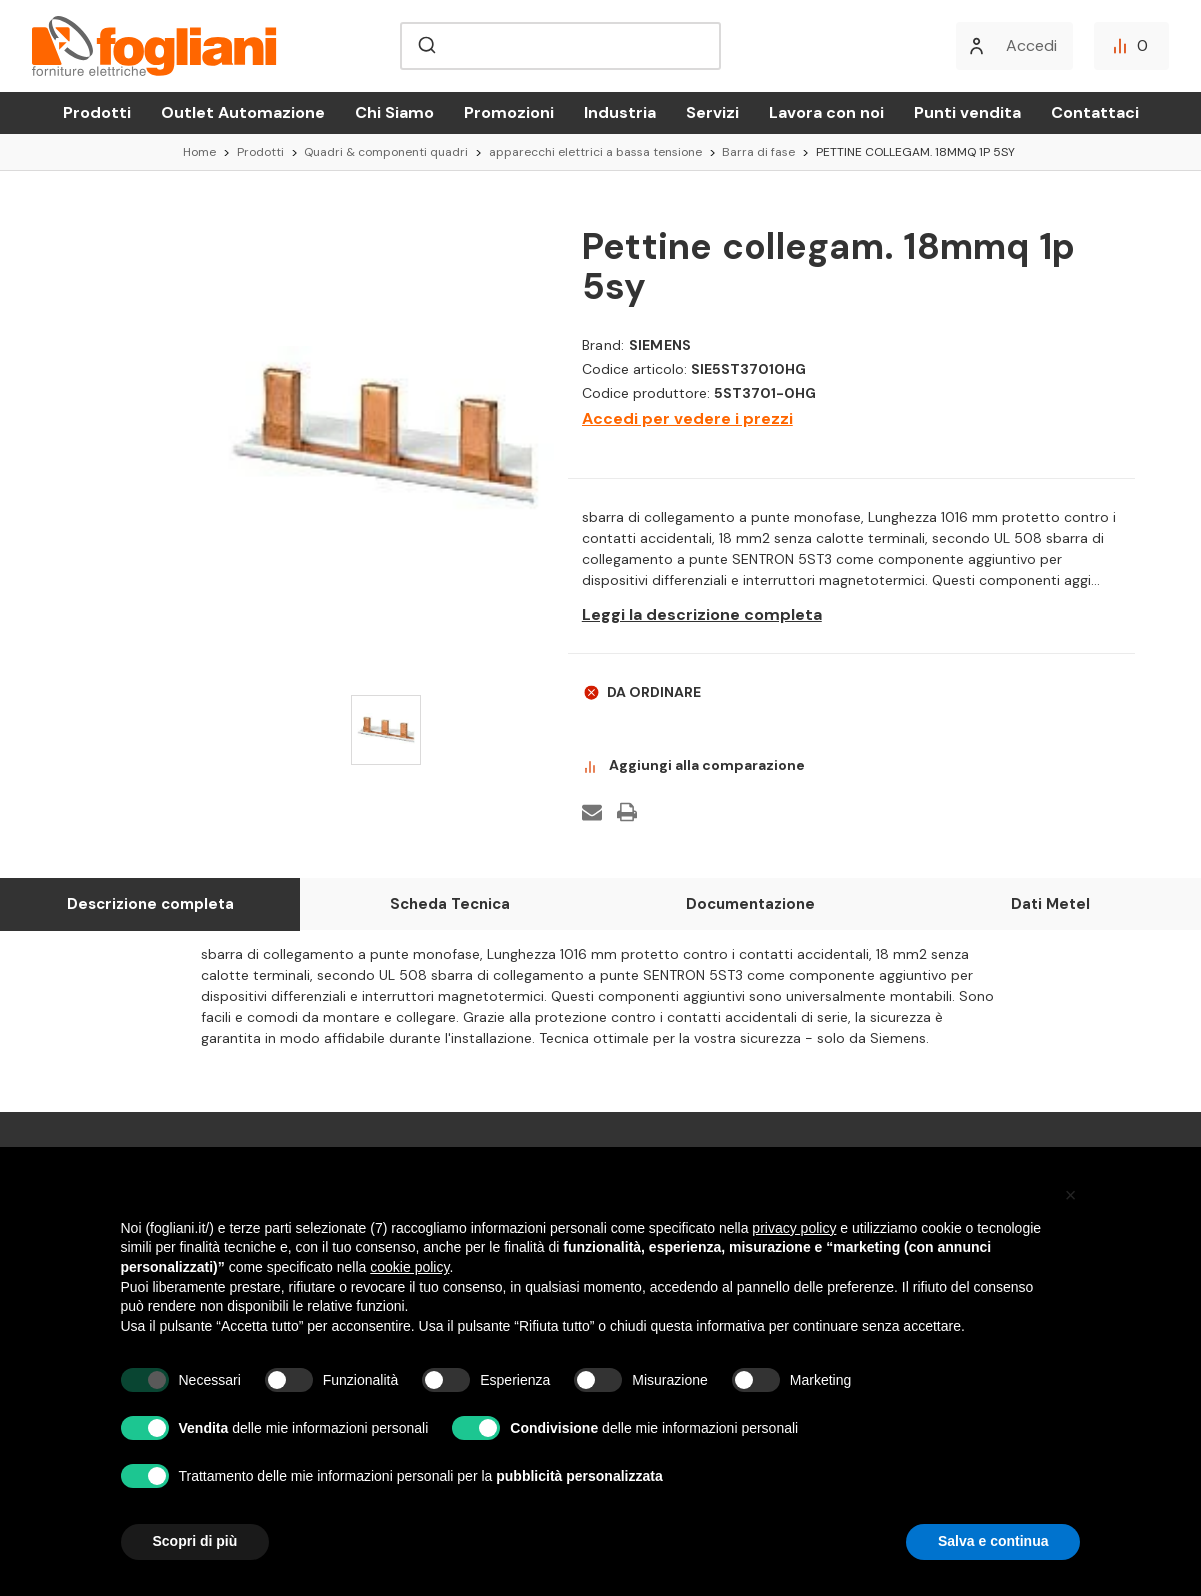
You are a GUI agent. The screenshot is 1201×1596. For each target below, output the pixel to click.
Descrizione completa (150, 904)
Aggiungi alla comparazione (693, 766)
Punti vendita (967, 112)
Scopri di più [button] (195, 1541)
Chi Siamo (394, 112)
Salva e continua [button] (993, 1541)
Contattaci (1095, 112)
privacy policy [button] (794, 1228)
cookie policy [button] (409, 1267)
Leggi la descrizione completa (702, 615)
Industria (620, 112)
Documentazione (750, 904)
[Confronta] (1131, 46)
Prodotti (97, 112)
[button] (1071, 1195)
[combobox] (560, 46)
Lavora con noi (826, 112)
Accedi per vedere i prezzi (687, 418)
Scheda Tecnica (450, 904)
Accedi (1031, 45)
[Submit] (425, 46)
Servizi (712, 112)
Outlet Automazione (243, 112)
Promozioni (509, 112)
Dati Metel (1050, 904)
